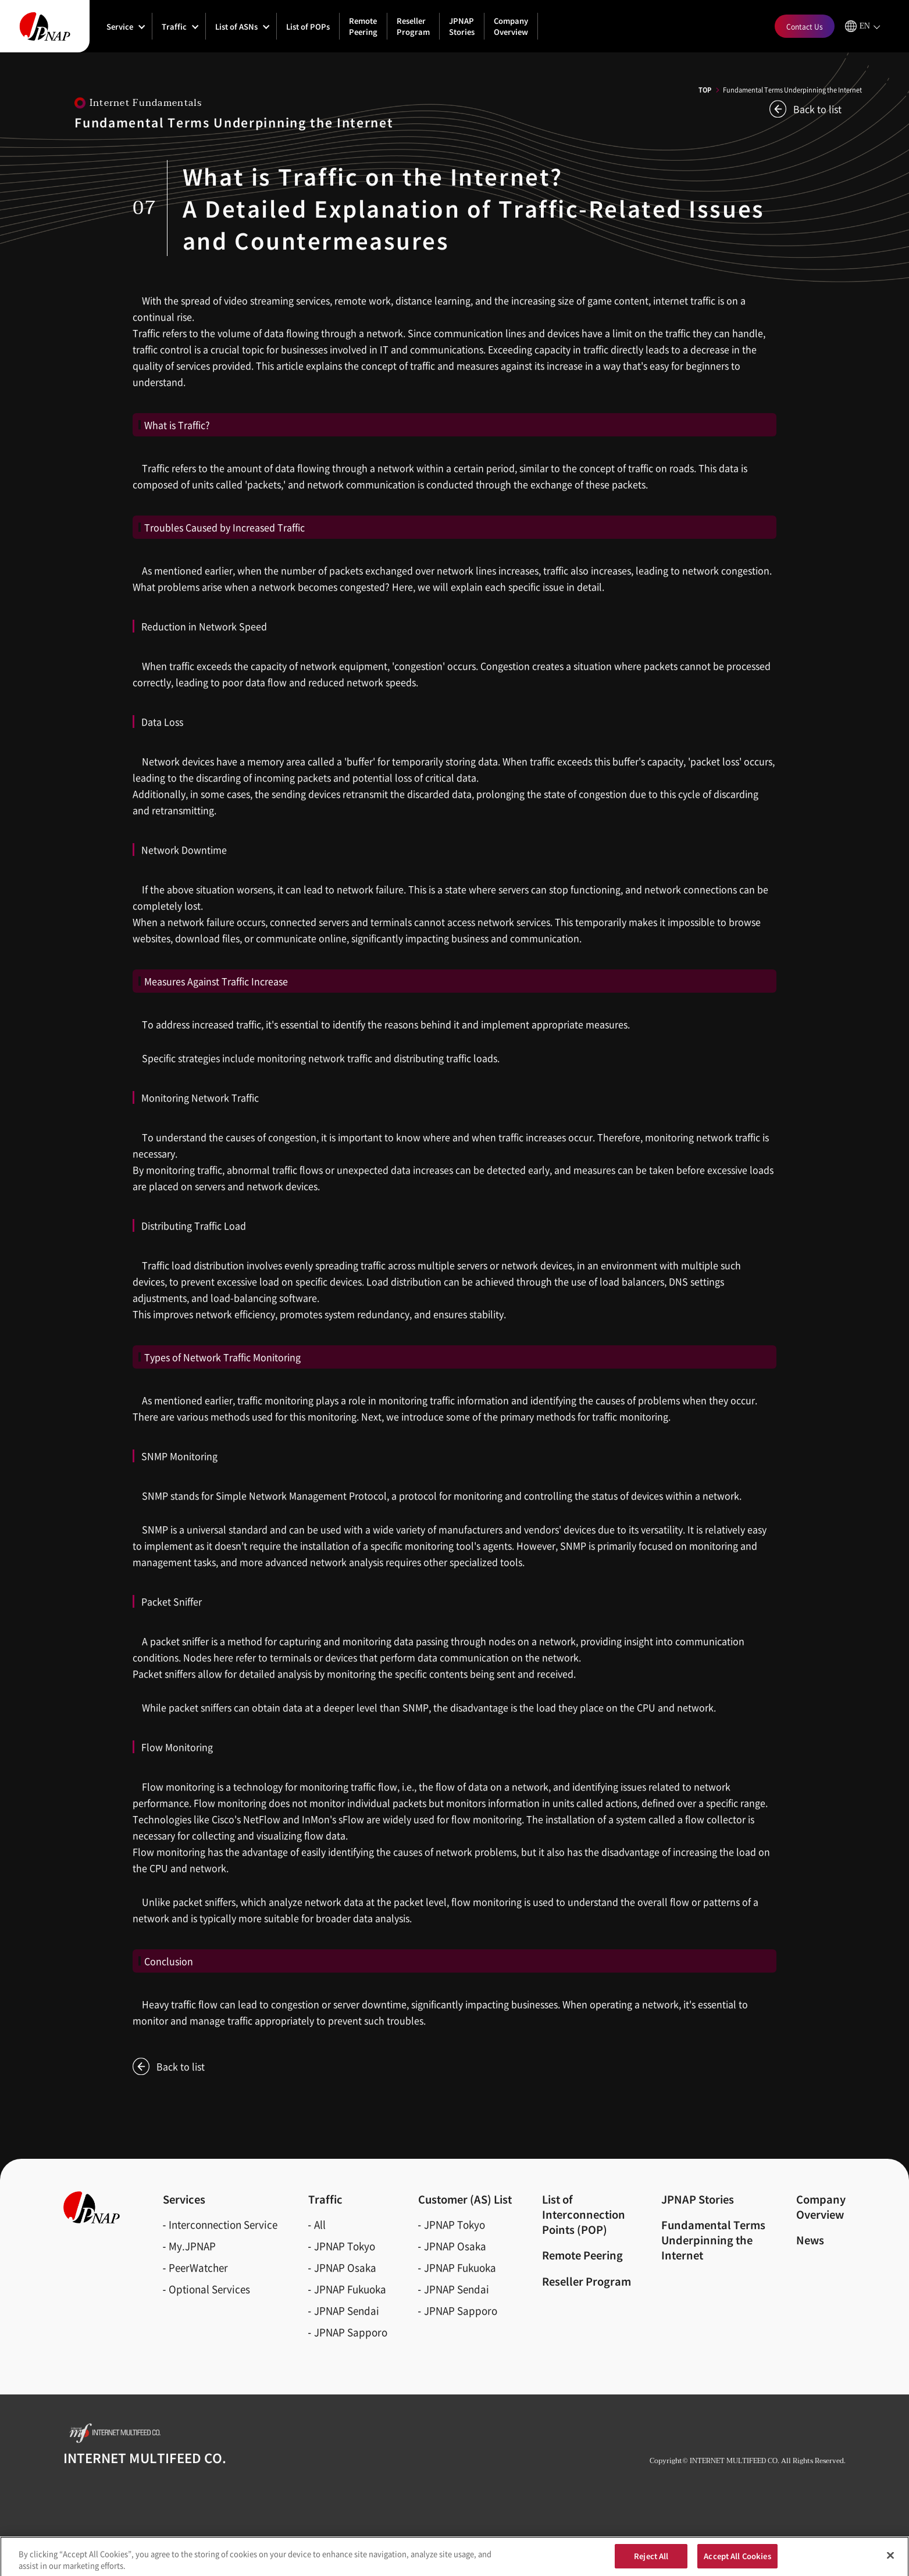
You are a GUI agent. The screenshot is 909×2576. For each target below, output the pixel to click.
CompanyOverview (821, 2206)
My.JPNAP (192, 2246)
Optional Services (209, 2289)
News (810, 2239)
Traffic (174, 26)
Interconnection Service (223, 2224)
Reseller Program (413, 26)
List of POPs (308, 26)
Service (119, 26)
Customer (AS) (465, 2199)
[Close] (890, 2558)
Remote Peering (363, 26)
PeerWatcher (198, 2267)
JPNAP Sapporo (350, 2332)
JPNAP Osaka (345, 2267)
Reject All (651, 2559)
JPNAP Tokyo (344, 2246)
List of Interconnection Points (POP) (583, 2214)
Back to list (817, 109)
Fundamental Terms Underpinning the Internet (713, 2239)
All (320, 2224)
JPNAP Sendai (346, 2310)
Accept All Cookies (737, 2559)
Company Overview (511, 26)
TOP (704, 89)
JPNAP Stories (462, 26)
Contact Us (804, 26)
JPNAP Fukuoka (350, 2289)
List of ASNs (236, 26)
